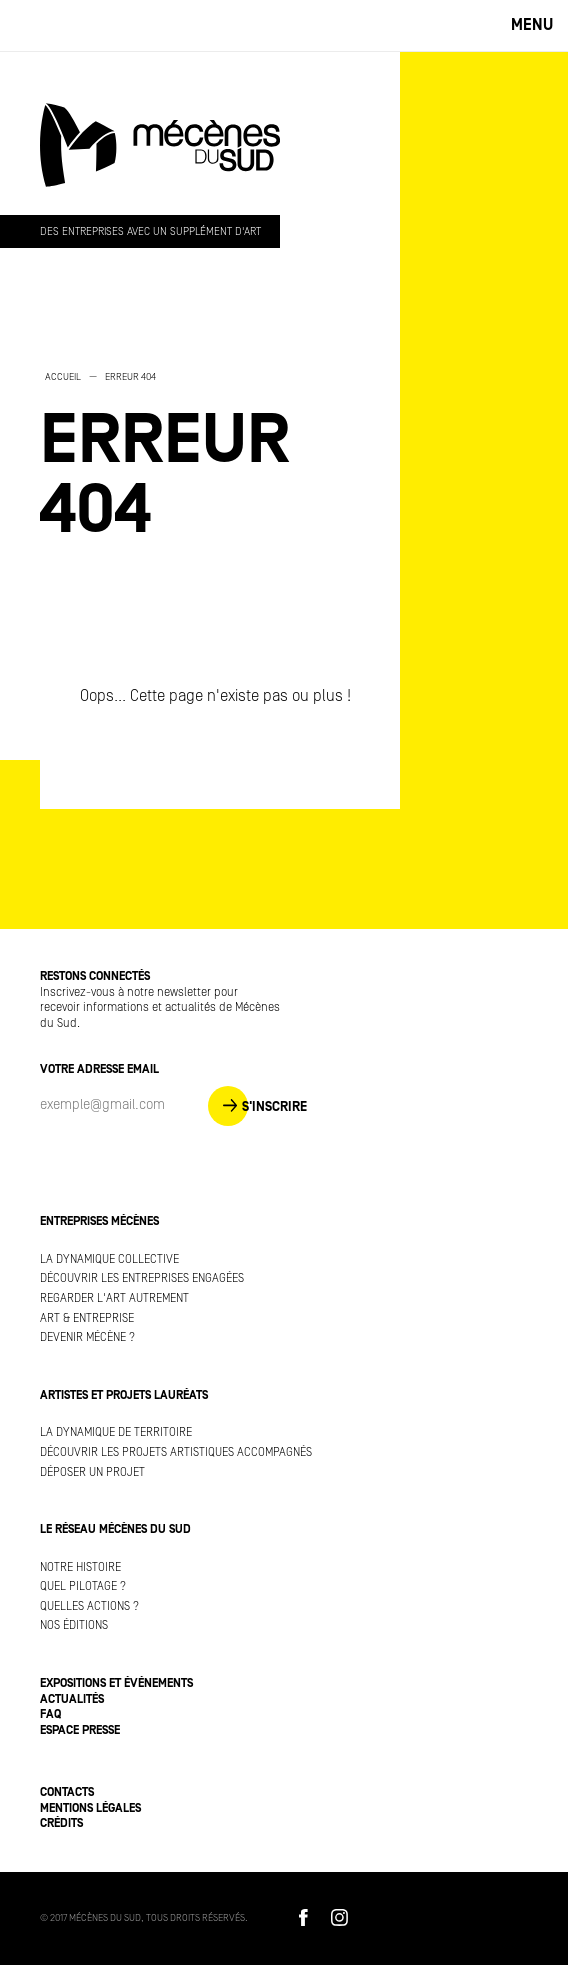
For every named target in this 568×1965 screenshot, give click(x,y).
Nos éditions (74, 1625)
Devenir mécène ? (87, 1337)
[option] (200, 457)
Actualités (72, 1699)
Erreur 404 (130, 377)
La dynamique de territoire (116, 1432)
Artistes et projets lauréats (124, 1395)
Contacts (67, 1792)
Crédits (61, 1823)
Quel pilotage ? (83, 1586)
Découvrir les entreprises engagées (142, 1278)
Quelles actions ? (89, 1606)
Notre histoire (80, 1567)
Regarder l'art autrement (114, 1298)
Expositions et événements (116, 1683)
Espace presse (80, 1730)
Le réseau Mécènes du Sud (115, 1529)
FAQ (51, 1714)
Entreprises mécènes (99, 1221)
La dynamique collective (109, 1259)
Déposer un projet (92, 1472)
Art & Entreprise (87, 1318)
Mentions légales (90, 1808)
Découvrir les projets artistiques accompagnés (176, 1452)
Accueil (63, 377)
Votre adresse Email (99, 1069)
